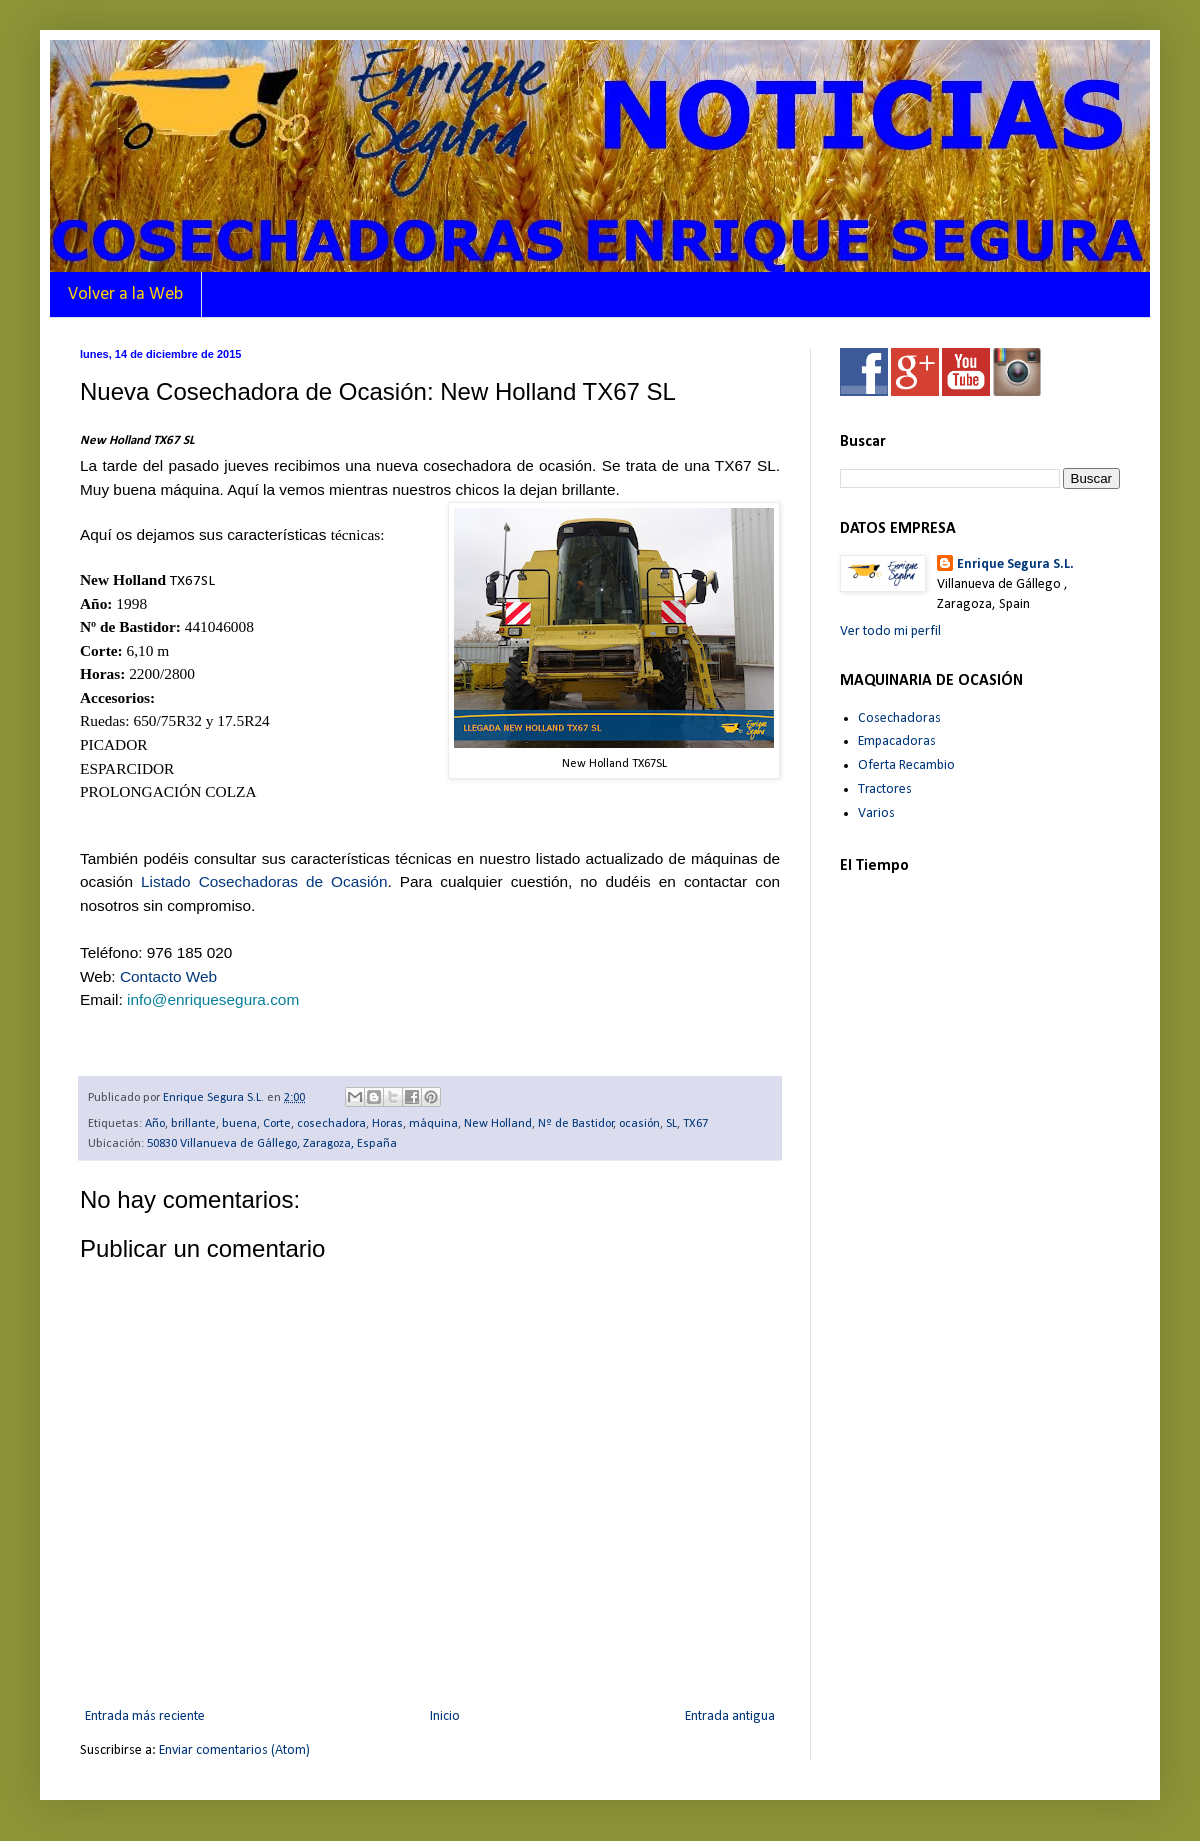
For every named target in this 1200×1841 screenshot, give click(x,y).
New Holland (498, 1124)
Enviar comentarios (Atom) (234, 1750)
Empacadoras (897, 741)
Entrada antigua (730, 1716)
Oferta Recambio (906, 765)
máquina (433, 1124)
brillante (193, 1124)
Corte (277, 1124)
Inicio (445, 1716)
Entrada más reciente (145, 1716)
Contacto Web (168, 976)
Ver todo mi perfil (890, 631)
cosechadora (331, 1124)
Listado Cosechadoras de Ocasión (264, 881)
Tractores (885, 789)
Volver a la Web (125, 294)
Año (155, 1124)
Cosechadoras (899, 718)
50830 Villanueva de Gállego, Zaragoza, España (272, 1144)
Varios (876, 813)
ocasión (639, 1124)
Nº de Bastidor (576, 1124)
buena (239, 1124)
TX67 (695, 1124)
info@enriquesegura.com (213, 999)
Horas (387, 1124)
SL (671, 1124)
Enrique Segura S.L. (1015, 564)
